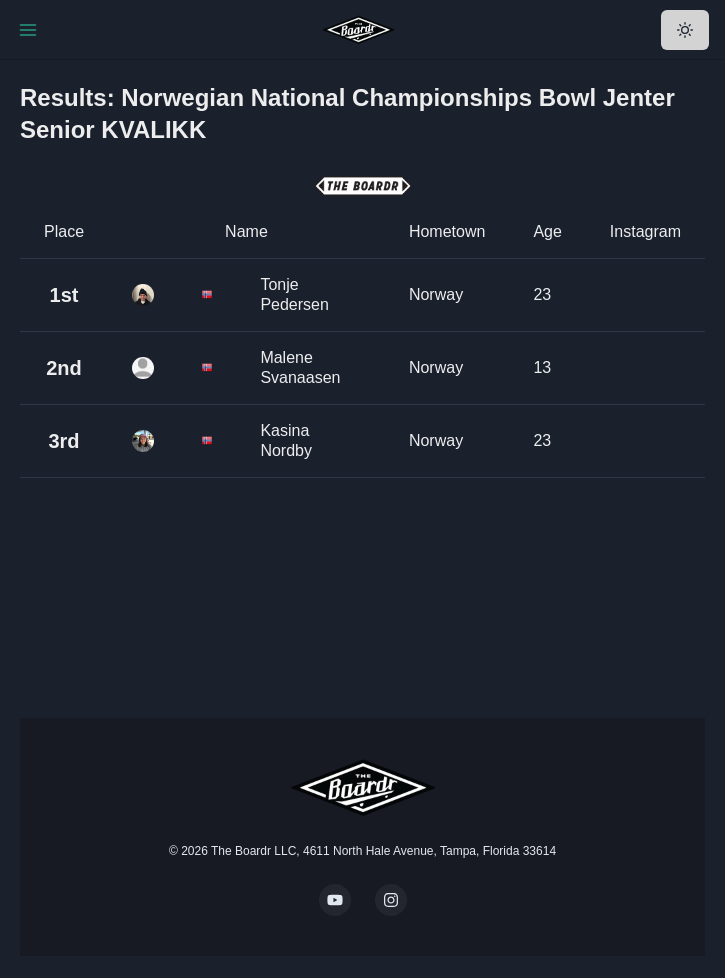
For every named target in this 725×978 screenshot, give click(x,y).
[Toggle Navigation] (28, 30)
